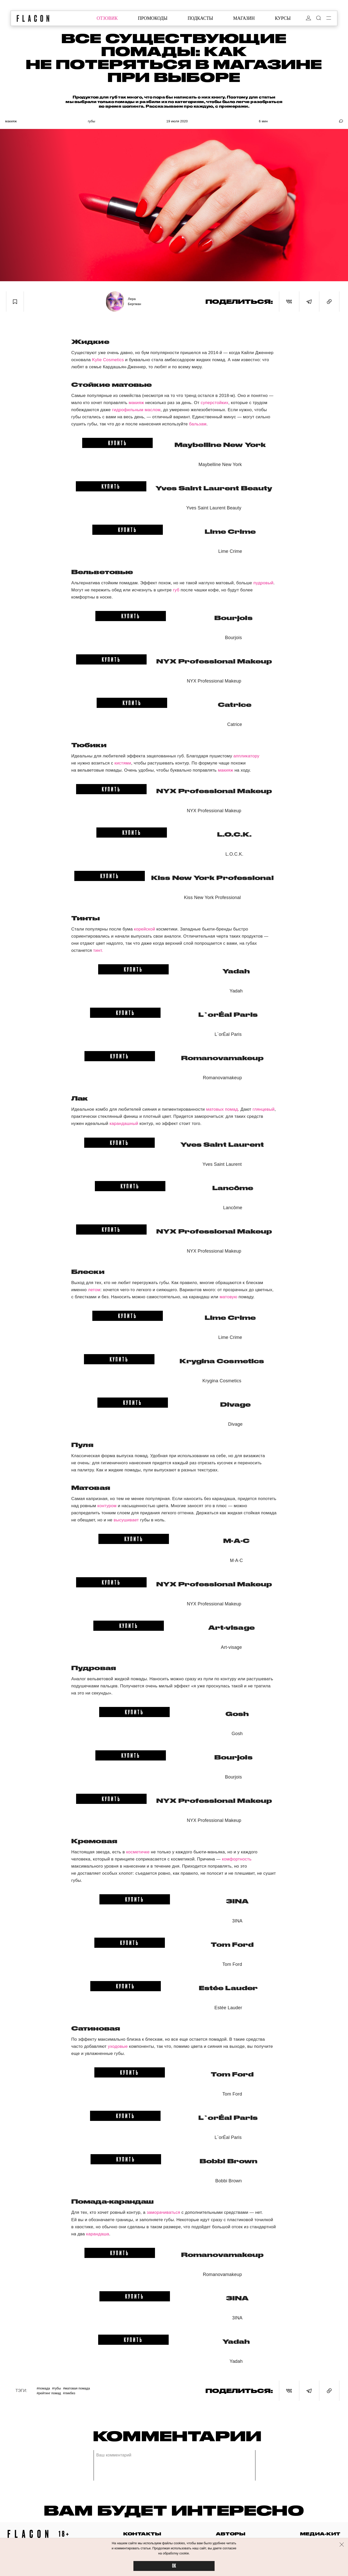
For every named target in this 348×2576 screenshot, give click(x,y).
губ (176, 590)
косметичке (137, 1852)
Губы (91, 121)
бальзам (197, 424)
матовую (228, 1296)
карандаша (97, 2234)
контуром (107, 1505)
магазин (244, 18)
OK (174, 2566)
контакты (142, 2533)
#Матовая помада (76, 2388)
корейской (144, 929)
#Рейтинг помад (49, 2393)
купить (117, 442)
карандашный (124, 1123)
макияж (136, 402)
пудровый (263, 582)
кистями (122, 763)
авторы (231, 2533)
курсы (283, 18)
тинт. (98, 950)
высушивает (126, 1520)
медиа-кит (320, 2533)
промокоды (152, 18)
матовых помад (222, 1109)
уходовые (118, 2046)
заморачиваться (163, 2212)
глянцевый (264, 1109)
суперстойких (214, 402)
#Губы (56, 2388)
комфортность (237, 1859)
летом (94, 1289)
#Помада (43, 2388)
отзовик (107, 18)
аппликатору (246, 756)
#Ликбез (69, 2393)
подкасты (200, 18)
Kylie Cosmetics (108, 359)
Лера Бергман (134, 301)
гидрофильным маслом (136, 409)
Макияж (11, 121)
